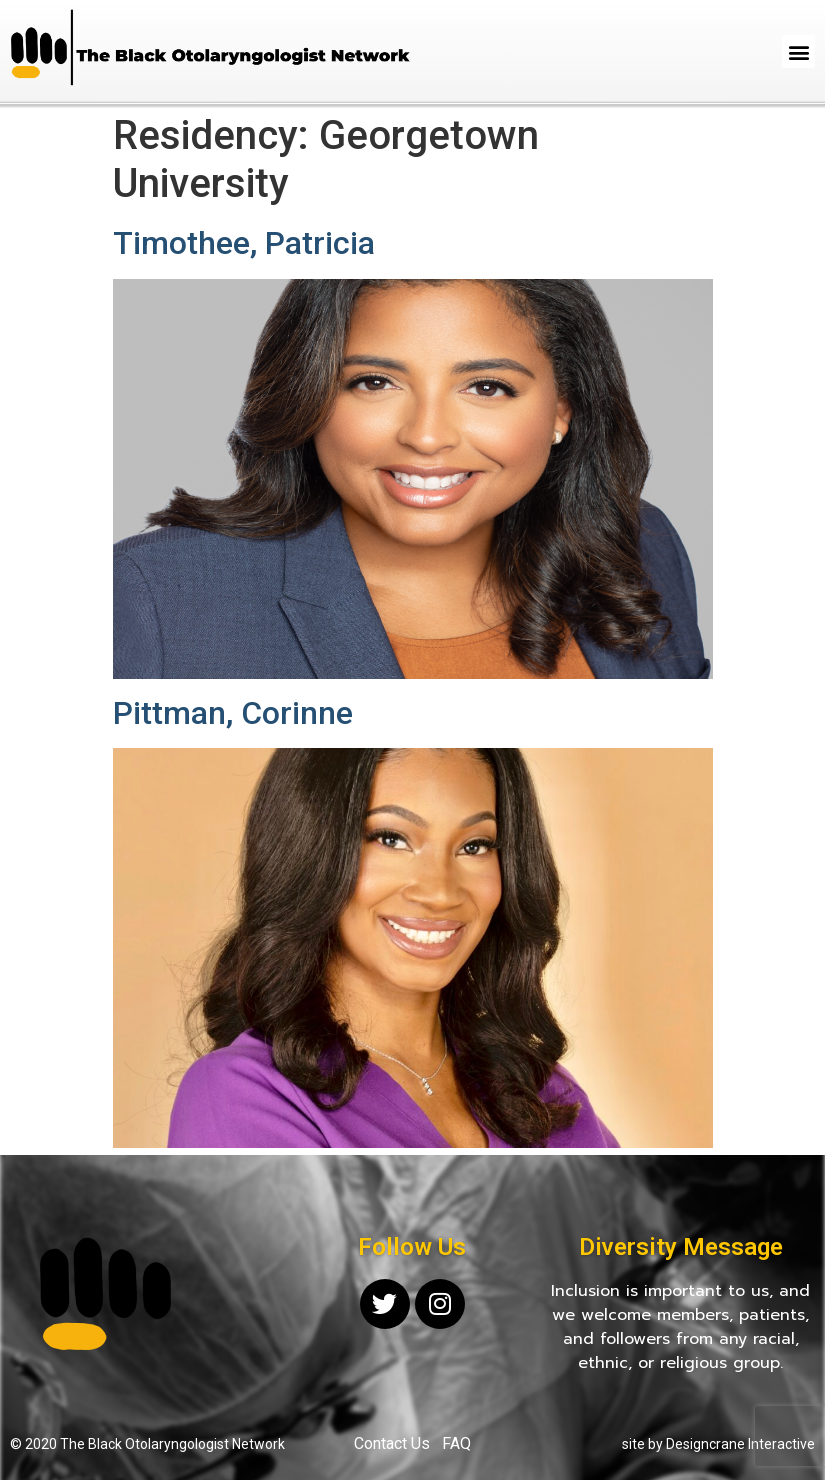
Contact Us (392, 1443)
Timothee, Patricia (244, 243)
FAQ (456, 1443)
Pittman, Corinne (233, 713)
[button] (798, 51)
